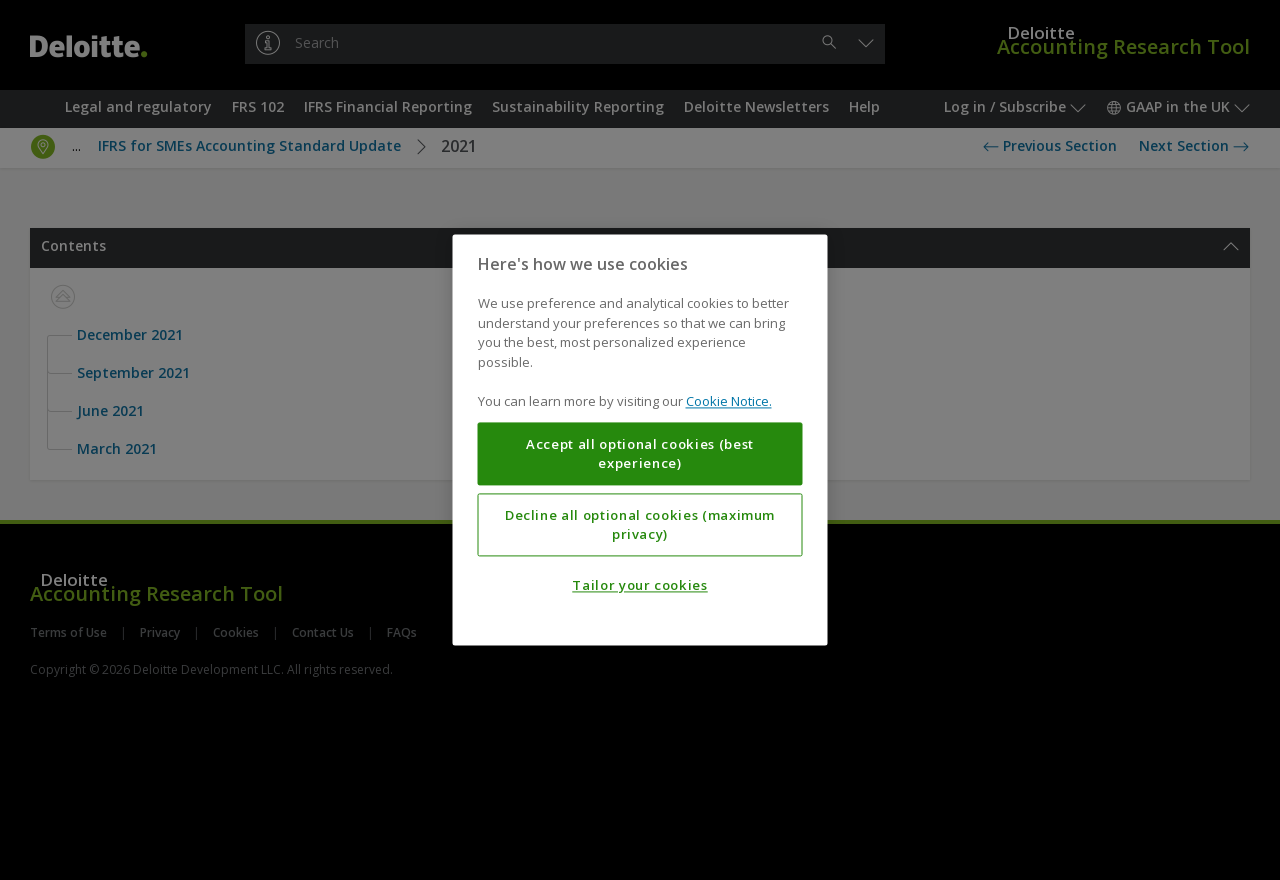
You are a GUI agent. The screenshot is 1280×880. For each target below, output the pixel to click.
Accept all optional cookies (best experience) (640, 454)
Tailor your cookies (639, 586)
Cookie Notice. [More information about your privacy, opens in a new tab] (729, 402)
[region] (640, 439)
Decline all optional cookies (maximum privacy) (640, 525)
